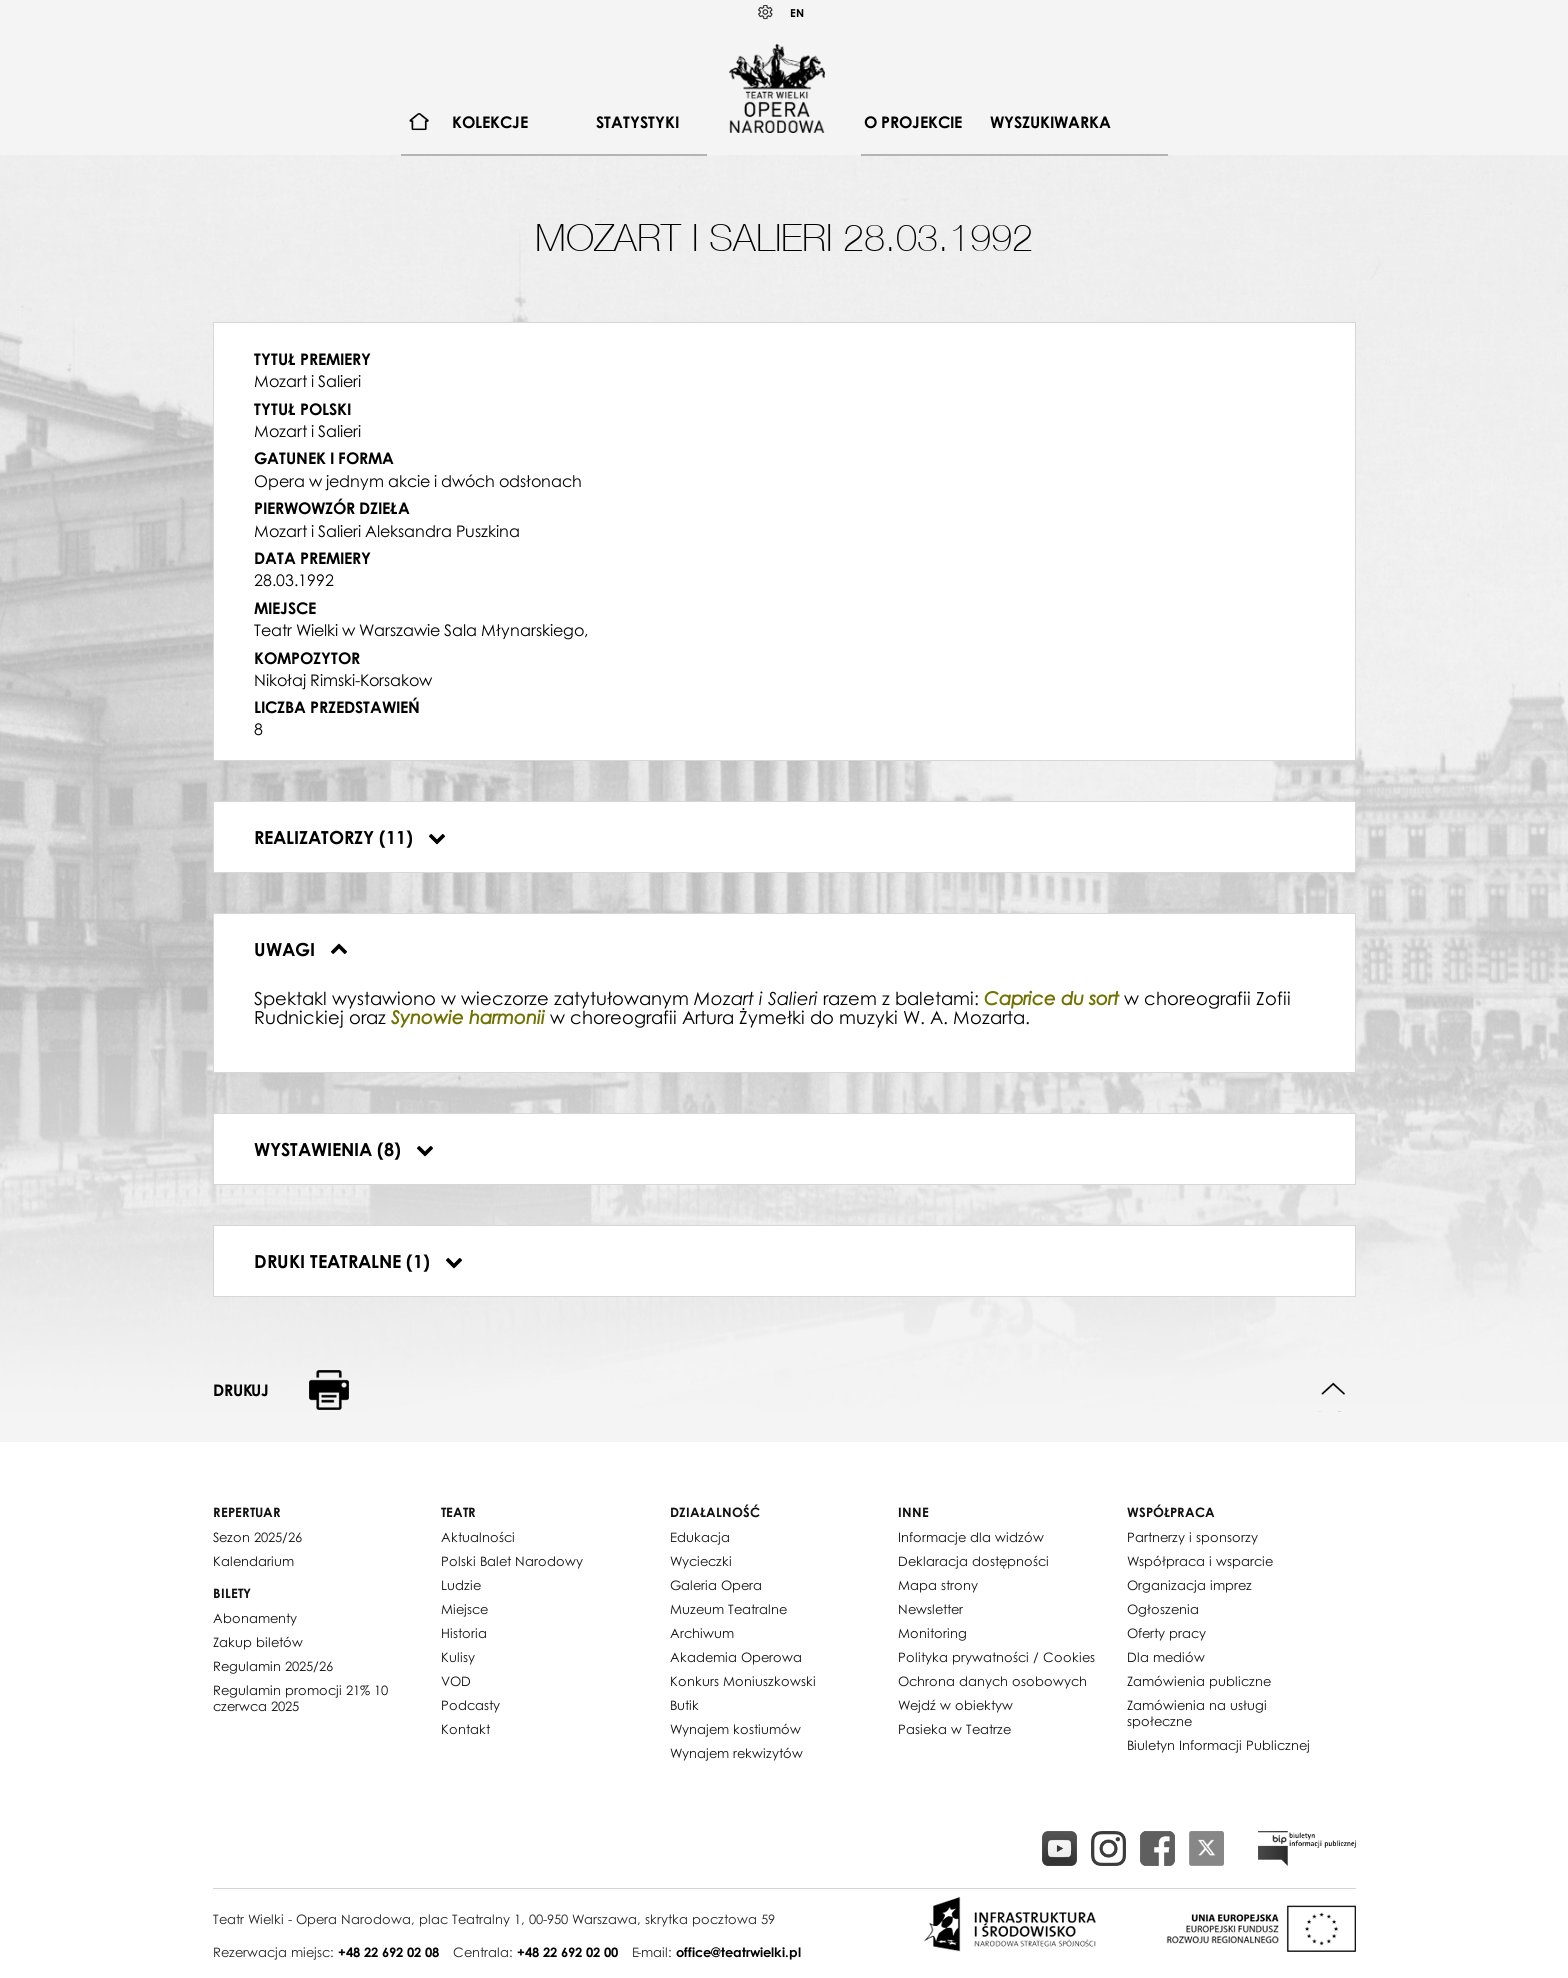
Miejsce (464, 1609)
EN (797, 12)
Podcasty (470, 1705)
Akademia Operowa (736, 1657)
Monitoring (932, 1633)
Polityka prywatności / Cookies (996, 1657)
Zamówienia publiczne (1199, 1681)
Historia (464, 1633)
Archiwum (702, 1633)
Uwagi (301, 949)
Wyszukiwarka (1050, 122)
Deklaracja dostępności (973, 1561)
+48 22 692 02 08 (388, 1952)
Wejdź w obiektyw (955, 1705)
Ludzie (461, 1585)
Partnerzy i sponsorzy (1192, 1537)
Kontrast (766, 12)
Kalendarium (253, 1561)
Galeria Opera (716, 1585)
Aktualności (478, 1537)
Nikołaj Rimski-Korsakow (343, 680)
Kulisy (458, 1657)
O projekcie (913, 122)
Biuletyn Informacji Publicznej (1218, 1745)
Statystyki (637, 122)
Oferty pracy (1166, 1633)
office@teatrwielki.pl (738, 1952)
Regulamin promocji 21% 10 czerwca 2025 (300, 1698)
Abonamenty (255, 1618)
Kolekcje (490, 122)
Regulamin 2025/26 (273, 1666)
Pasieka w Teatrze (954, 1729)
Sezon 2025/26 (257, 1537)
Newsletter (930, 1609)
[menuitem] (419, 122)
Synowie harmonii (468, 1017)
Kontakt (465, 1729)
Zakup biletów (258, 1642)
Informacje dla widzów (971, 1537)
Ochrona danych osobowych (992, 1681)
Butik (684, 1705)
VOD (456, 1681)
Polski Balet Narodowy (512, 1561)
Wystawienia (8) (344, 1149)
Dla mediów (1166, 1657)
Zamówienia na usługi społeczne (1197, 1713)
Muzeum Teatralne (728, 1609)
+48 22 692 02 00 (567, 1952)
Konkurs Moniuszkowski (743, 1681)
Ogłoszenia (1163, 1609)
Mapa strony (938, 1585)
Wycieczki (701, 1561)
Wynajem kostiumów (735, 1729)
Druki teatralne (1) (358, 1261)
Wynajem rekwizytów (736, 1753)
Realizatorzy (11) (350, 837)
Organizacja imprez (1189, 1585)
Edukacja (700, 1537)
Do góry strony (1333, 1389)
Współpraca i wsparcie (1200, 1561)
